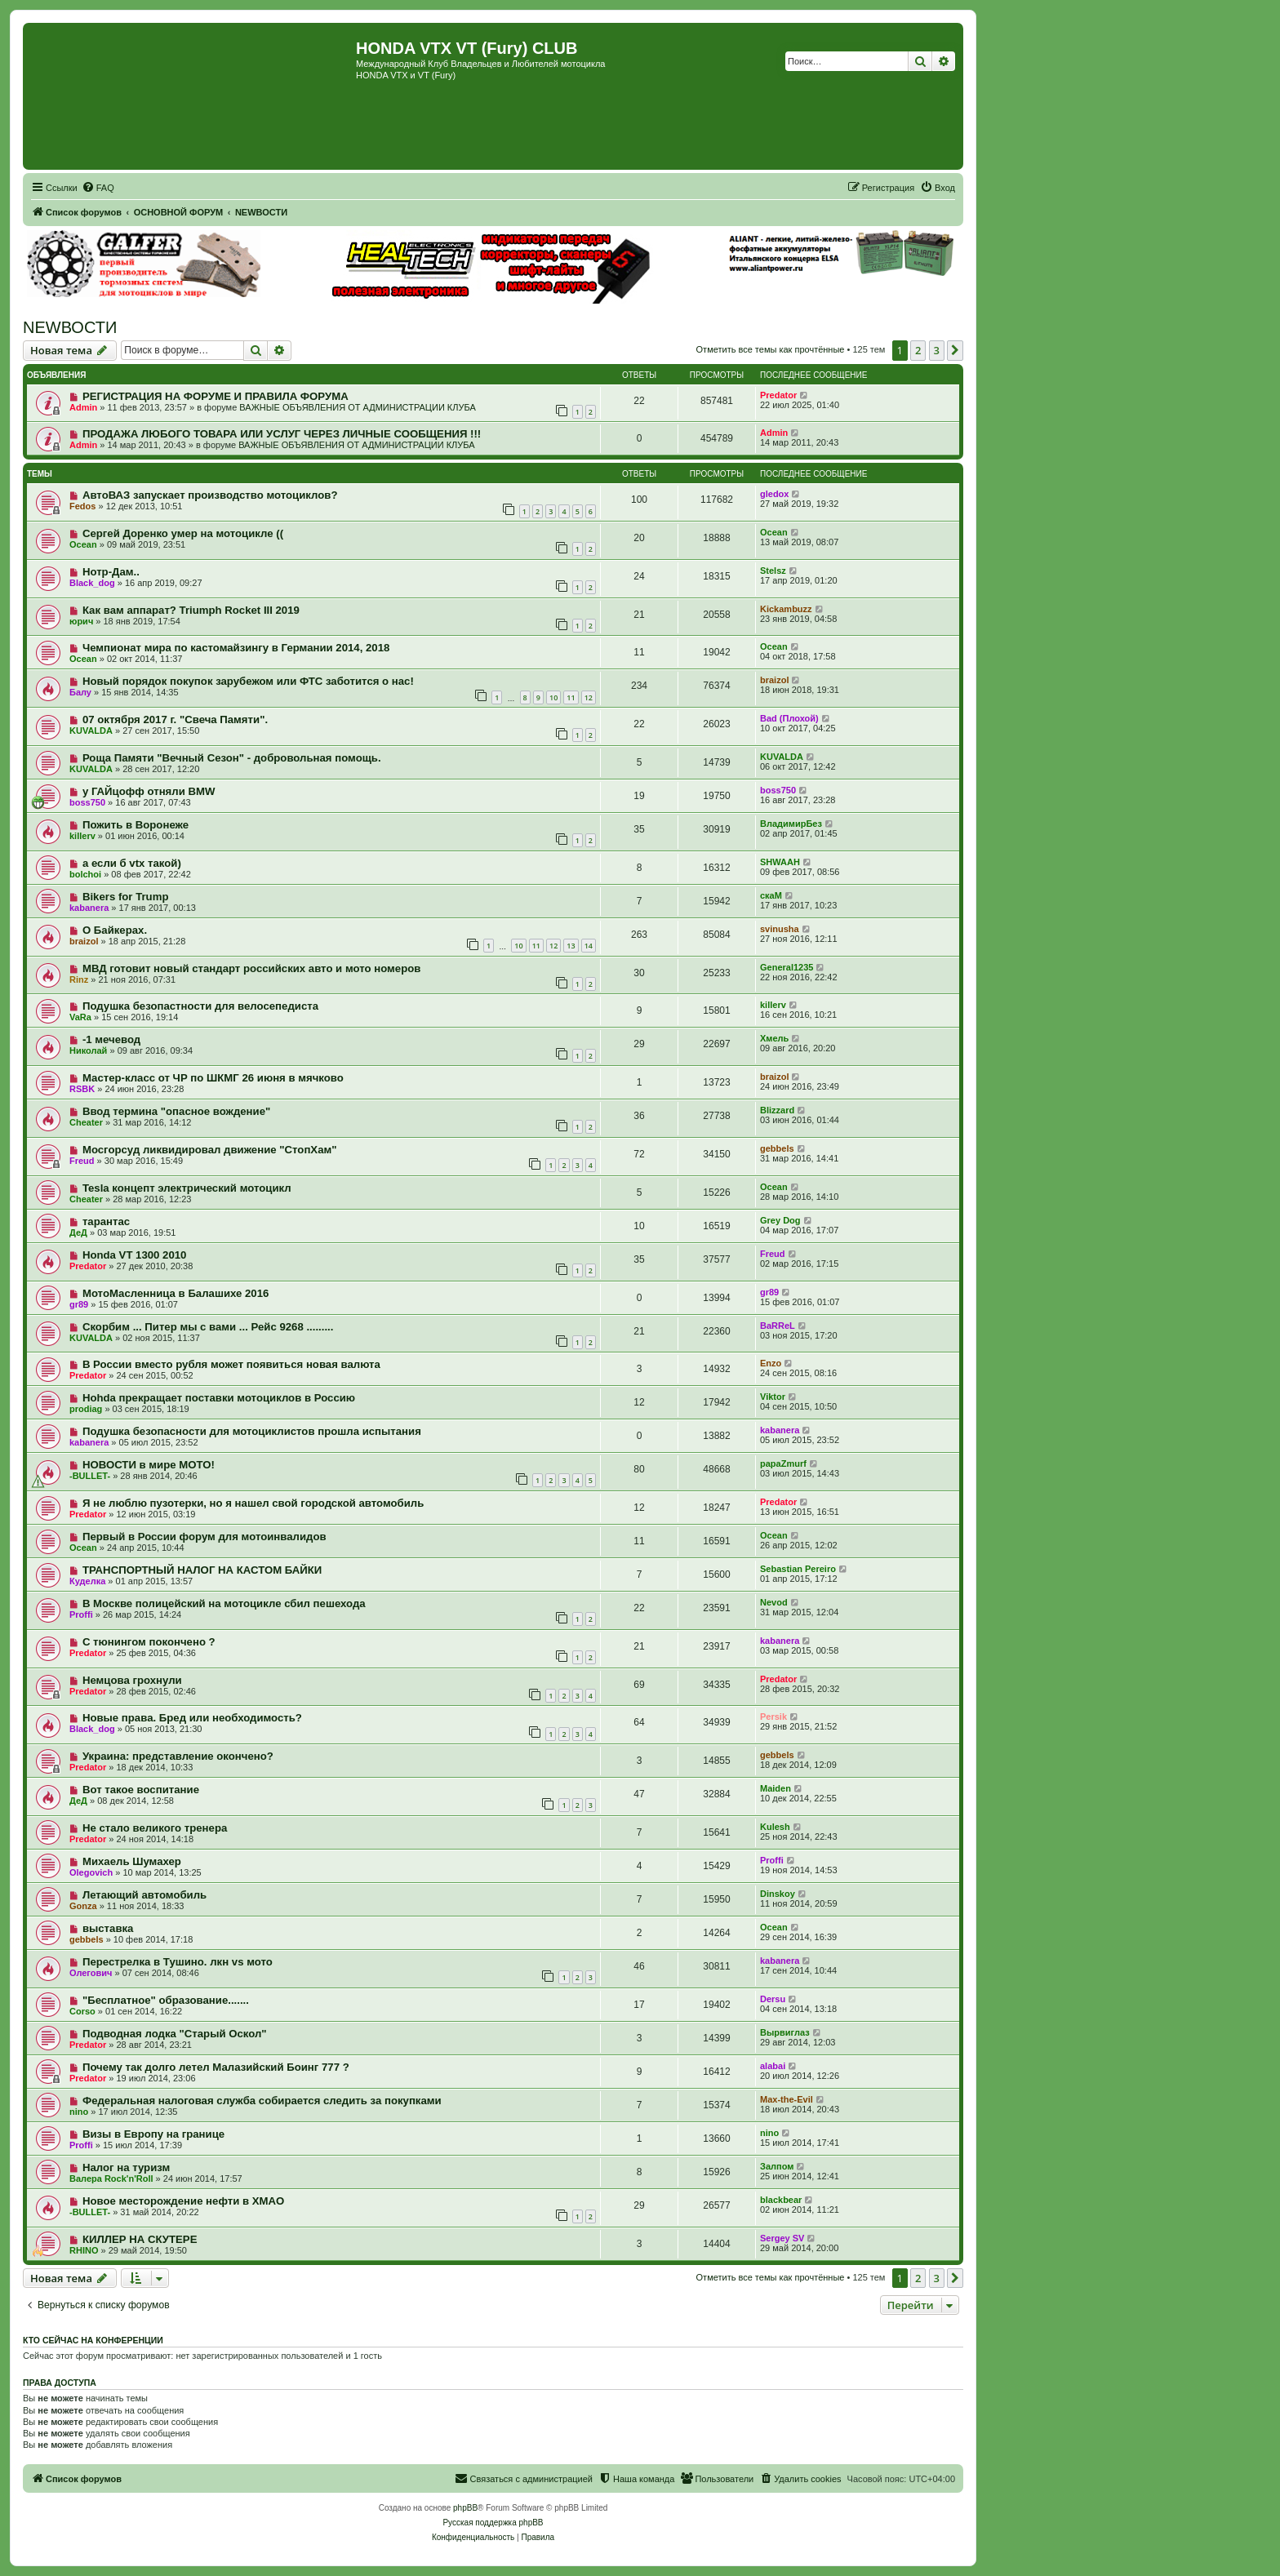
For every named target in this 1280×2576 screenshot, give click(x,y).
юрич (81, 621)
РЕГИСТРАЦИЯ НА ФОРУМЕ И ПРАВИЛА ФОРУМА (215, 396)
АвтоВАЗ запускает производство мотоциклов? (210, 495)
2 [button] (918, 350)
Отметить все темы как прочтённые (770, 349)
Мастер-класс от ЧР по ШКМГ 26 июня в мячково (213, 1078)
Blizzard (777, 1110)
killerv (82, 836)
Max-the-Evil (786, 2099)
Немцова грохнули (132, 1680)
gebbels (777, 1148)
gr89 (78, 1304)
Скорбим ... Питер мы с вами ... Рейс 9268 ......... (208, 1327)
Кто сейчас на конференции (93, 2340)
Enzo (770, 1363)
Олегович (90, 1973)
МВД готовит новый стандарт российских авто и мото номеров (251, 968)
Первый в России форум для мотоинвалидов (204, 1536)
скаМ (771, 895)
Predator (778, 395)
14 (588, 945)
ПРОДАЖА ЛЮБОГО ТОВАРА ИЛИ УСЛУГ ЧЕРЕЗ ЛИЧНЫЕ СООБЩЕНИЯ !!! (281, 434)
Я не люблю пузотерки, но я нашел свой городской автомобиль (253, 1503)
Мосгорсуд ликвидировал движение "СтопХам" (209, 1150)
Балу (80, 692)
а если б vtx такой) (131, 863)
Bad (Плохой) (789, 718)
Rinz (78, 979)
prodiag (85, 1409)
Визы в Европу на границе (153, 2134)
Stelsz (773, 570)
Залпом (776, 2166)
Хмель (774, 1038)
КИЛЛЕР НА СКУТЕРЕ (140, 2239)
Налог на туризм (126, 2167)
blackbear (781, 2200)
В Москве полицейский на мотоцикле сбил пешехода (224, 1603)
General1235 (786, 967)
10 (553, 697)
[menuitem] (98, 188)
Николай (88, 1050)
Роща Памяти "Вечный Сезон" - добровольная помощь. (231, 758)
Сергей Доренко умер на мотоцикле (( (182, 533)
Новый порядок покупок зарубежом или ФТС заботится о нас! (248, 681)
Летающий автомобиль (144, 1895)
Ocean (83, 544)
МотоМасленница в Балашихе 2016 (175, 1293)
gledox (774, 494)
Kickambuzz (786, 609)
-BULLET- (89, 1476)
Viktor (772, 1396)
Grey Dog (780, 1220)
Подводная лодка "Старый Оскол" (174, 2033)
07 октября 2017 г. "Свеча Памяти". (175, 719)
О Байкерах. (114, 930)
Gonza (83, 1906)
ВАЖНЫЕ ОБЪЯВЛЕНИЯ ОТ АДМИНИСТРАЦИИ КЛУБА (357, 407)
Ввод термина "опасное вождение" (176, 1111)
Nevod (774, 1602)
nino (78, 2111)
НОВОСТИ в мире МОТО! (148, 1465)
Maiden (775, 1788)
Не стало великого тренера (154, 1828)
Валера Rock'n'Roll (111, 2178)
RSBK (82, 1089)
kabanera (89, 908)
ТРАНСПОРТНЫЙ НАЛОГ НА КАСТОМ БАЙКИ (202, 1570)
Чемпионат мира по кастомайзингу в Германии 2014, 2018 (235, 648)
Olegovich (91, 1872)
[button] (955, 350)
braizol (774, 680)
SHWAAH (780, 862)
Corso (82, 2011)
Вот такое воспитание (140, 1789)
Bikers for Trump (125, 896)
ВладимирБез (791, 823)
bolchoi (85, 874)
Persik (773, 1716)
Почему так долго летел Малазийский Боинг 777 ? (215, 2067)
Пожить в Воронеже (135, 825)
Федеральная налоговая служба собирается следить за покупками (262, 2100)
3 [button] (937, 350)
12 (588, 697)
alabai (772, 2066)
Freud (82, 1161)
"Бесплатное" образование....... (165, 2000)
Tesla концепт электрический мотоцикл (186, 1188)
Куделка (87, 1581)
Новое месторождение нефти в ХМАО (183, 2201)
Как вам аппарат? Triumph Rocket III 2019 (191, 610)
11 (571, 697)
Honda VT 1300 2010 (134, 1255)
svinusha (779, 929)
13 (571, 945)
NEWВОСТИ (70, 327)
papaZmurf (783, 1463)
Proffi (81, 1614)
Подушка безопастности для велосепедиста (200, 1006)
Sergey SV (782, 2238)
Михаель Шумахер (131, 1861)
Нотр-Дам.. (111, 572)
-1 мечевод (111, 1039)
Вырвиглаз (785, 2032)
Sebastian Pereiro (798, 1569)
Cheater (86, 1122)
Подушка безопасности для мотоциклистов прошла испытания (251, 1431)
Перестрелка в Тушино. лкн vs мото (177, 1962)
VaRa (80, 1017)
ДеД (78, 1232)
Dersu (772, 1999)
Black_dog (92, 583)
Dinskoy (777, 1894)
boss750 (87, 802)
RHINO (83, 2250)
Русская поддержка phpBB (492, 2522)
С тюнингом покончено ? (149, 1642)
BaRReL (777, 1325)
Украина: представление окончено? (177, 1756)
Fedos (82, 506)
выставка (108, 1928)
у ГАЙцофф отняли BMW (149, 791)
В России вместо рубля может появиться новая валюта (231, 1364)
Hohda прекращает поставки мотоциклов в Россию (218, 1398)
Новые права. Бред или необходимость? (192, 1718)
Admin (83, 407)
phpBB (465, 2507)
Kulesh (775, 1827)
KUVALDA (91, 730)
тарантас (106, 1221)
